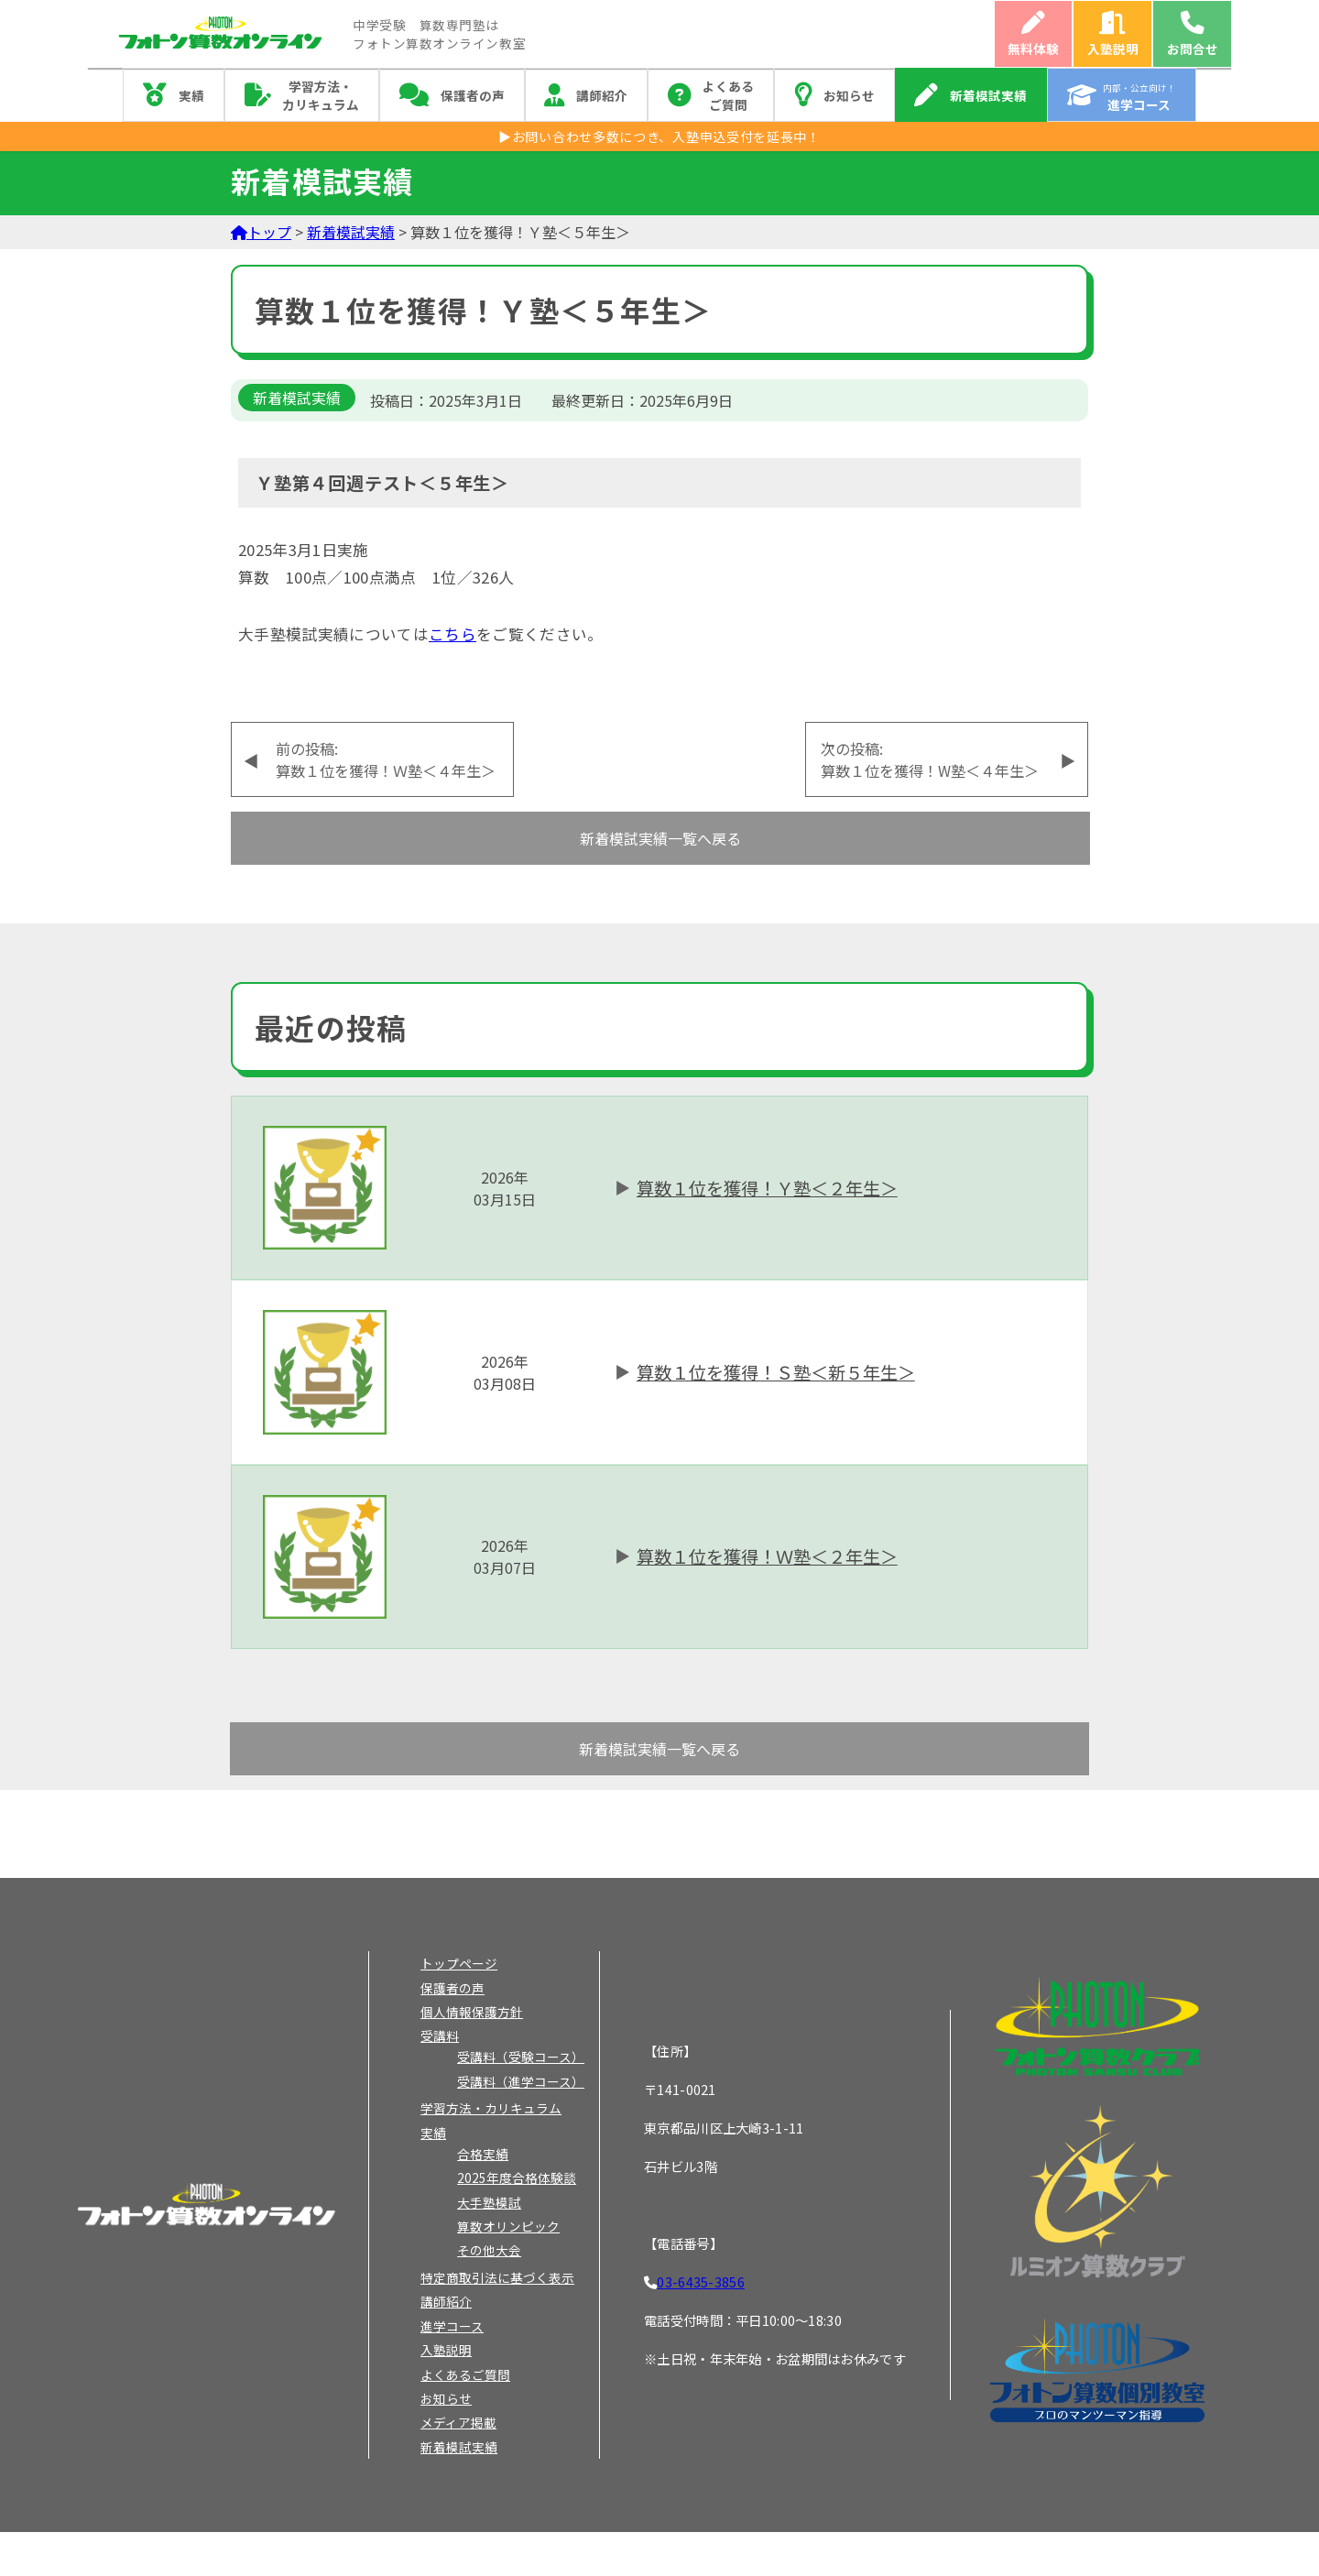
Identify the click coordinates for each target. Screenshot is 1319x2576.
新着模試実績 (988, 95)
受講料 (439, 2035)
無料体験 (1033, 48)
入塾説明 (1113, 48)
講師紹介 (601, 95)
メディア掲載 (458, 2422)
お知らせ (849, 95)
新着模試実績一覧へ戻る (660, 838)
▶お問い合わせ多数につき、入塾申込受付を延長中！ (659, 136)
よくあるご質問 (728, 95)
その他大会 (489, 2250)
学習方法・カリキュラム (320, 95)
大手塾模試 (489, 2202)
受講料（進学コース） (520, 2081)
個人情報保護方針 (471, 2012)
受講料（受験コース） (520, 2056)
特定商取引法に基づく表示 (497, 2277)
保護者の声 (473, 95)
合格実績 (482, 2154)
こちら (452, 634)
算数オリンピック (508, 2226)
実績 (191, 95)
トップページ (458, 1963)
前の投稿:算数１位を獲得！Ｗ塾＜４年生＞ (386, 759)
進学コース (452, 2326)
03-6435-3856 (700, 2281)
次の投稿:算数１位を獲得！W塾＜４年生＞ (930, 759)
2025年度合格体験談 (516, 2177)
